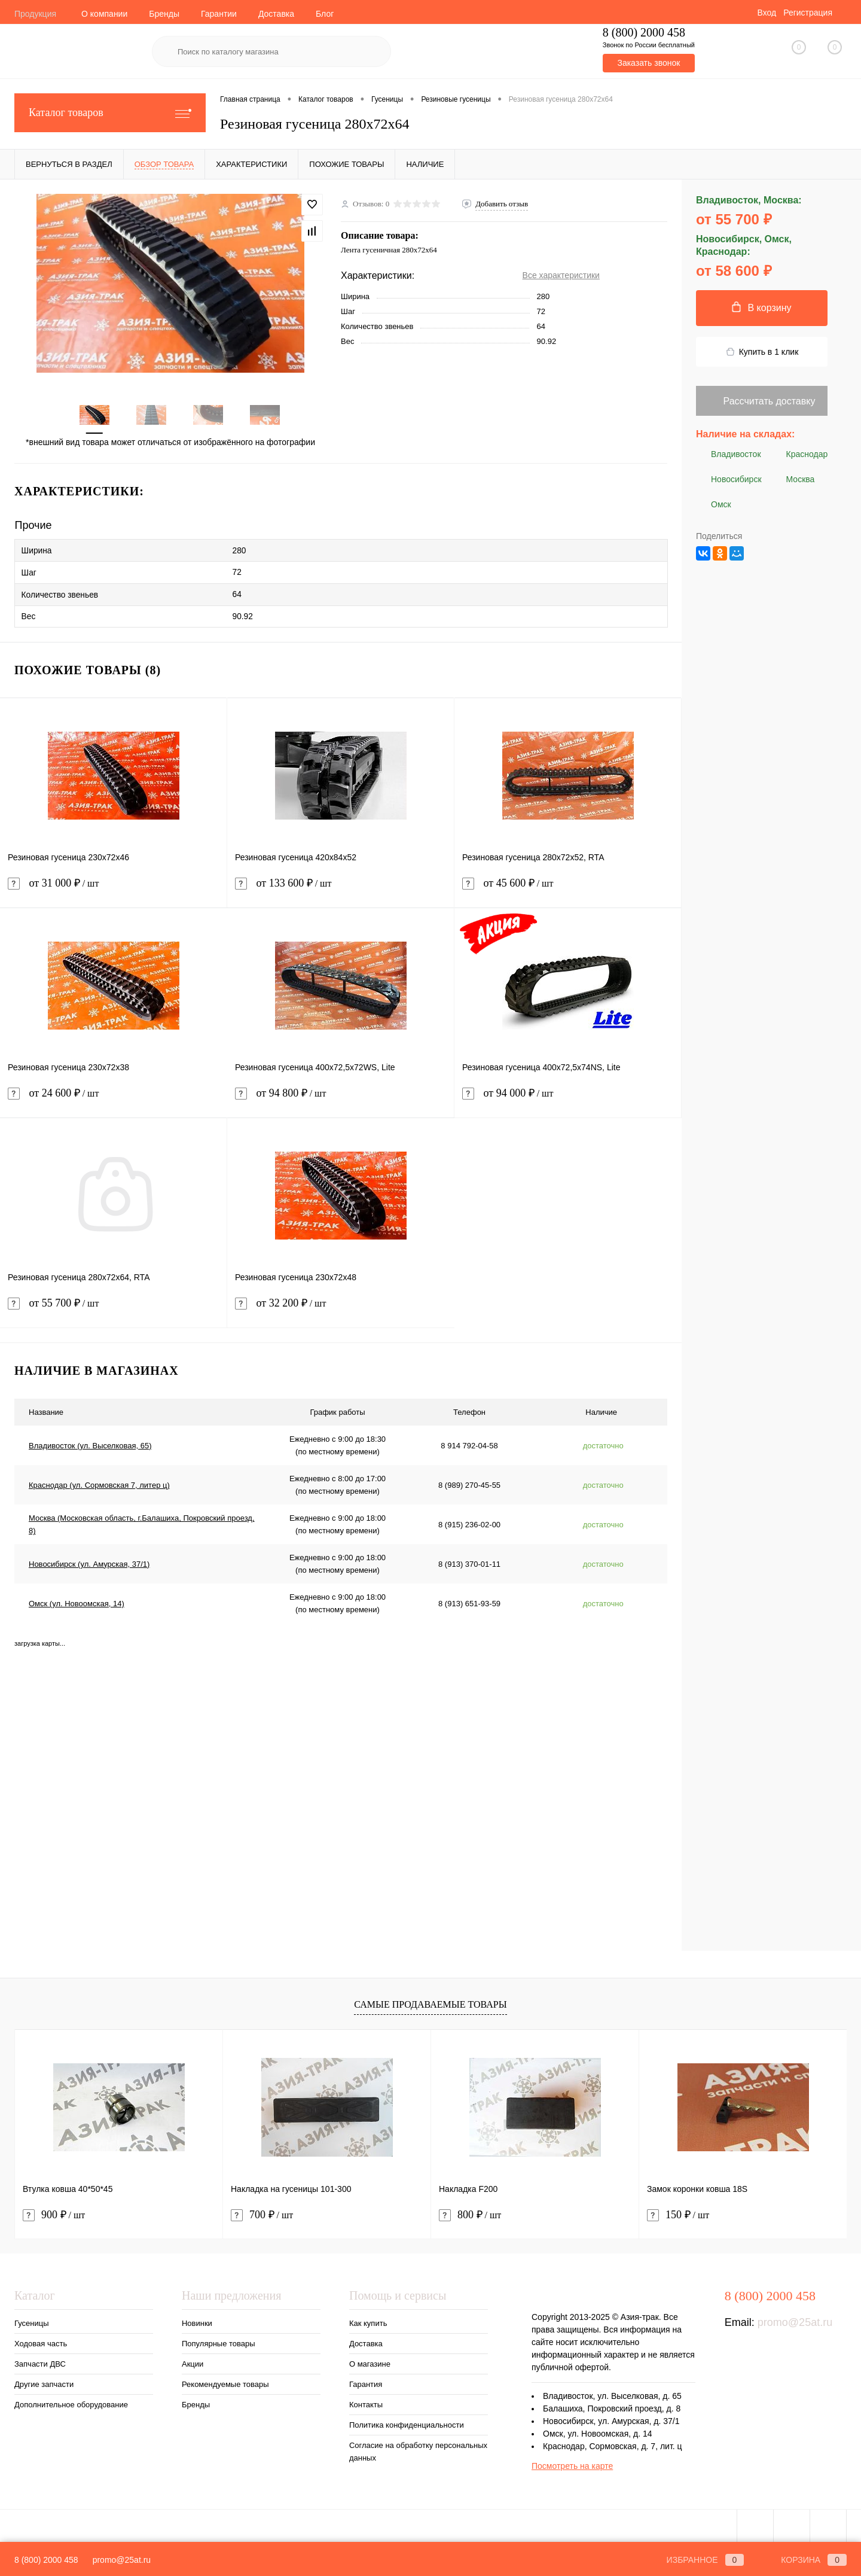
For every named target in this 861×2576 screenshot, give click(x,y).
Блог (325, 14)
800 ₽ (470, 2212)
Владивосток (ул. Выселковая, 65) (90, 1443)
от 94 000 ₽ (567, 1098)
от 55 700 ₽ (113, 1308)
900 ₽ (54, 2212)
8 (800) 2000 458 (46, 2560)
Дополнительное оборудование (71, 2402)
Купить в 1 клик (762, 352)
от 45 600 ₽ (567, 888)
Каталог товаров (110, 112)
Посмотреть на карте (572, 2463)
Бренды (164, 14)
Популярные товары (218, 2341)
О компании (104, 14)
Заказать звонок (648, 63)
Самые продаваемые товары (430, 2001)
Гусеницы (31, 2320)
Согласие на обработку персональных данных (418, 2449)
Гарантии (219, 14)
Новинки (197, 2320)
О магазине (369, 2361)
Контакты (366, 2402)
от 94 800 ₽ (340, 1098)
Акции (192, 2361)
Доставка (276, 14)
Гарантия (365, 2381)
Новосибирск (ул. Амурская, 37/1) (89, 1561)
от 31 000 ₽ (113, 888)
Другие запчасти (44, 2381)
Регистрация (807, 12)
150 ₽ (678, 2212)
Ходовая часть (40, 2341)
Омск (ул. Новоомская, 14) (76, 1601)
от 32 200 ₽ (341, 1308)
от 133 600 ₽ (340, 888)
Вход (766, 12)
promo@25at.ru (795, 2320)
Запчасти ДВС (40, 2361)
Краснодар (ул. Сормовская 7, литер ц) (99, 1482)
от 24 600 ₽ (113, 1098)
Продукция (35, 14)
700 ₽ (262, 2212)
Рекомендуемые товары (225, 2381)
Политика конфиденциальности (406, 2422)
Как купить (368, 2320)
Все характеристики (561, 275)
